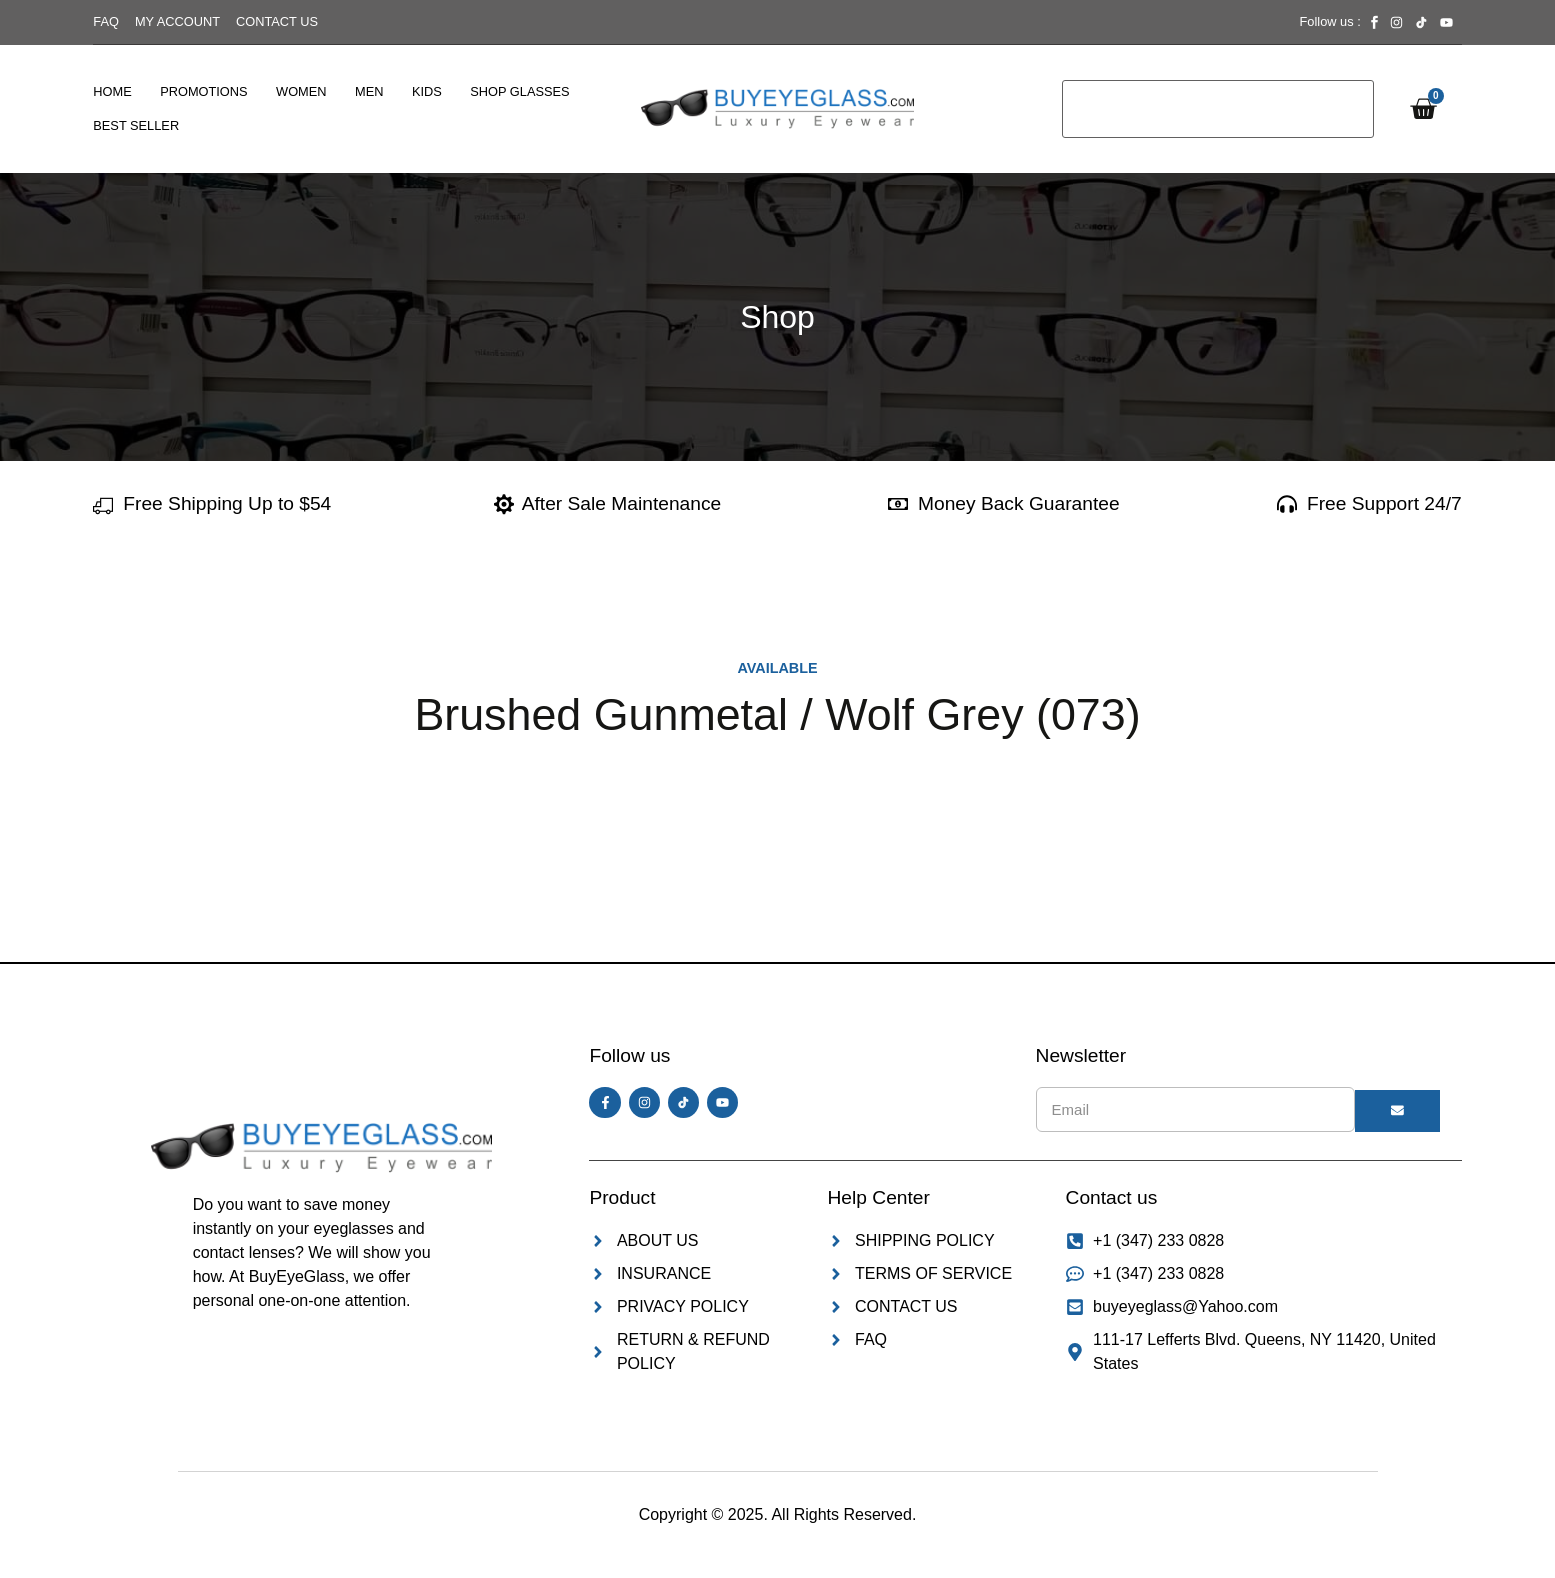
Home (112, 91)
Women (301, 91)
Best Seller (136, 125)
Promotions (203, 91)
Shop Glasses (519, 91)
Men (369, 91)
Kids (427, 91)
